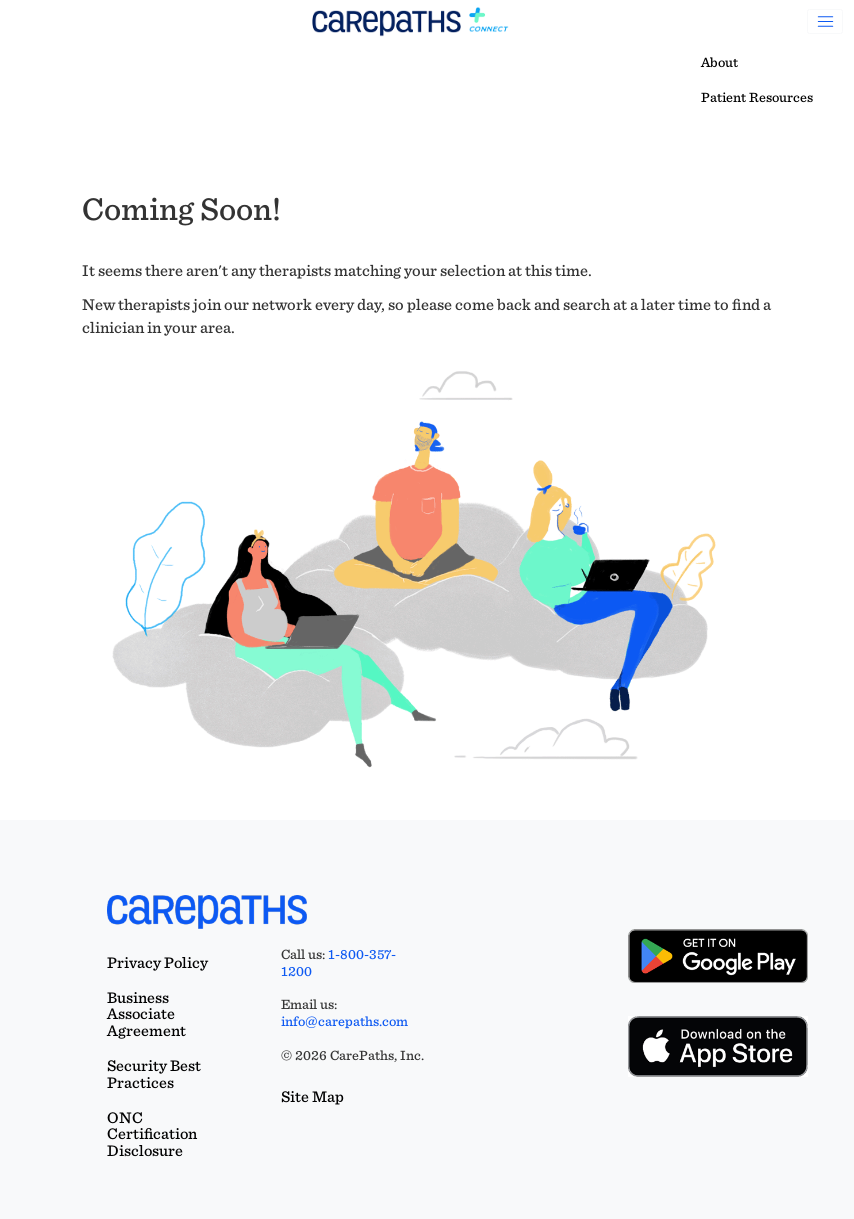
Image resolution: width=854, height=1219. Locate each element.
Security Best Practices (154, 1074)
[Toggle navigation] (825, 22)
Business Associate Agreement (146, 1014)
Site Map (312, 1096)
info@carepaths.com (344, 1021)
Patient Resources (757, 97)
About (719, 62)
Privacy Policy (157, 962)
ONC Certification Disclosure (152, 1134)
